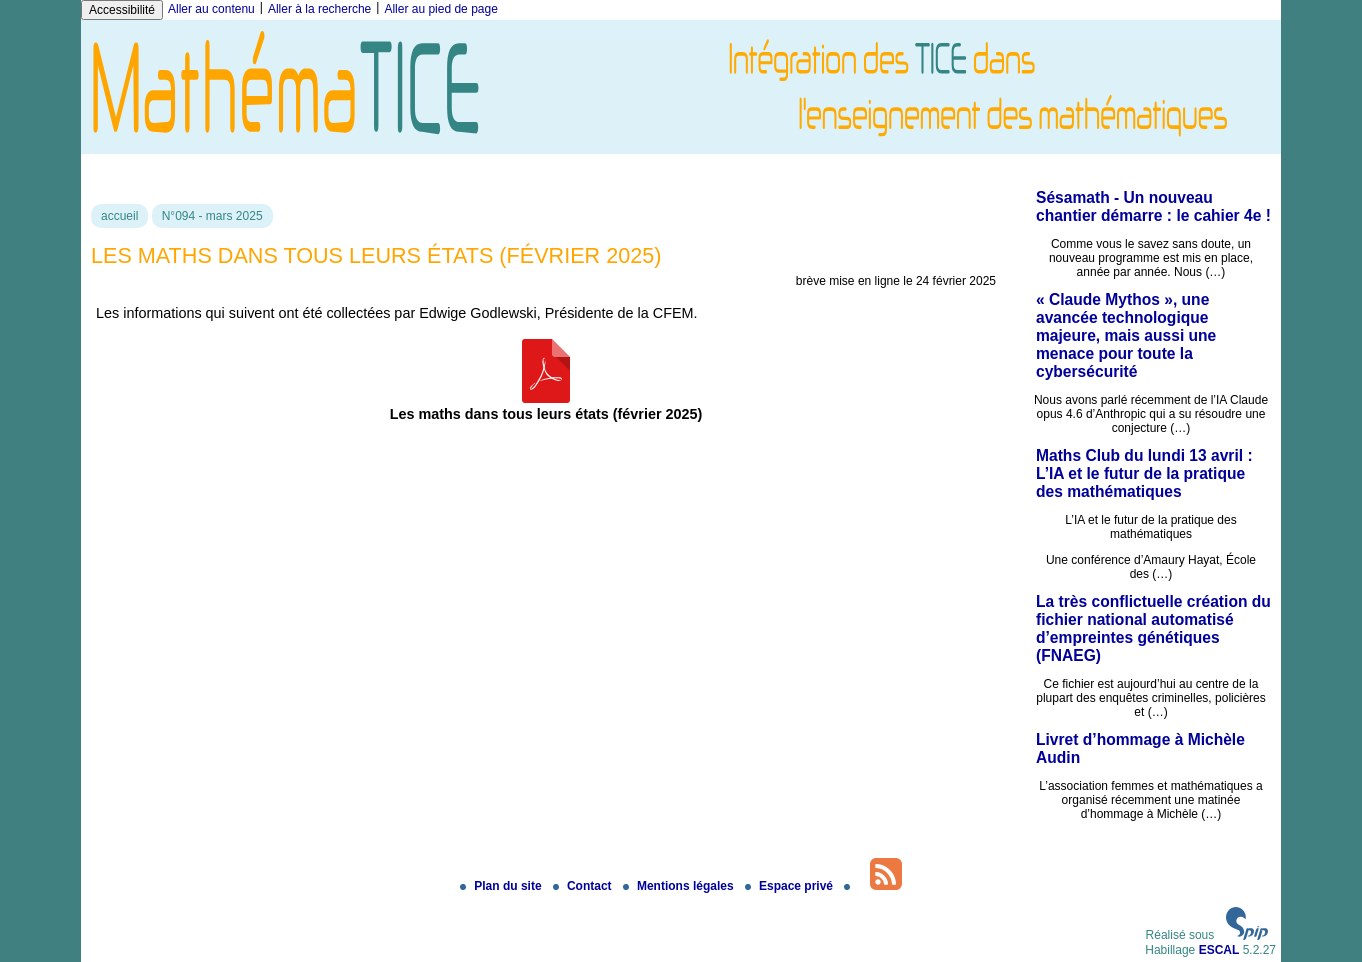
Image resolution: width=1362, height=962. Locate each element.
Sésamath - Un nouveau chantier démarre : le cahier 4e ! (1153, 206)
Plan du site (502, 886)
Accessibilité (122, 10)
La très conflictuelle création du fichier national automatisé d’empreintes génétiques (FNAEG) (1153, 628)
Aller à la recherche (319, 9)
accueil (119, 216)
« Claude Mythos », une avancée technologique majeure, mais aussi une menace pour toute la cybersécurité (1126, 335)
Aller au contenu (211, 9)
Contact (584, 886)
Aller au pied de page (440, 9)
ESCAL (1219, 950)
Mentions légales (680, 886)
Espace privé (790, 886)
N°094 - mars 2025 (212, 216)
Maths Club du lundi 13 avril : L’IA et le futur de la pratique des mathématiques (1144, 473)
